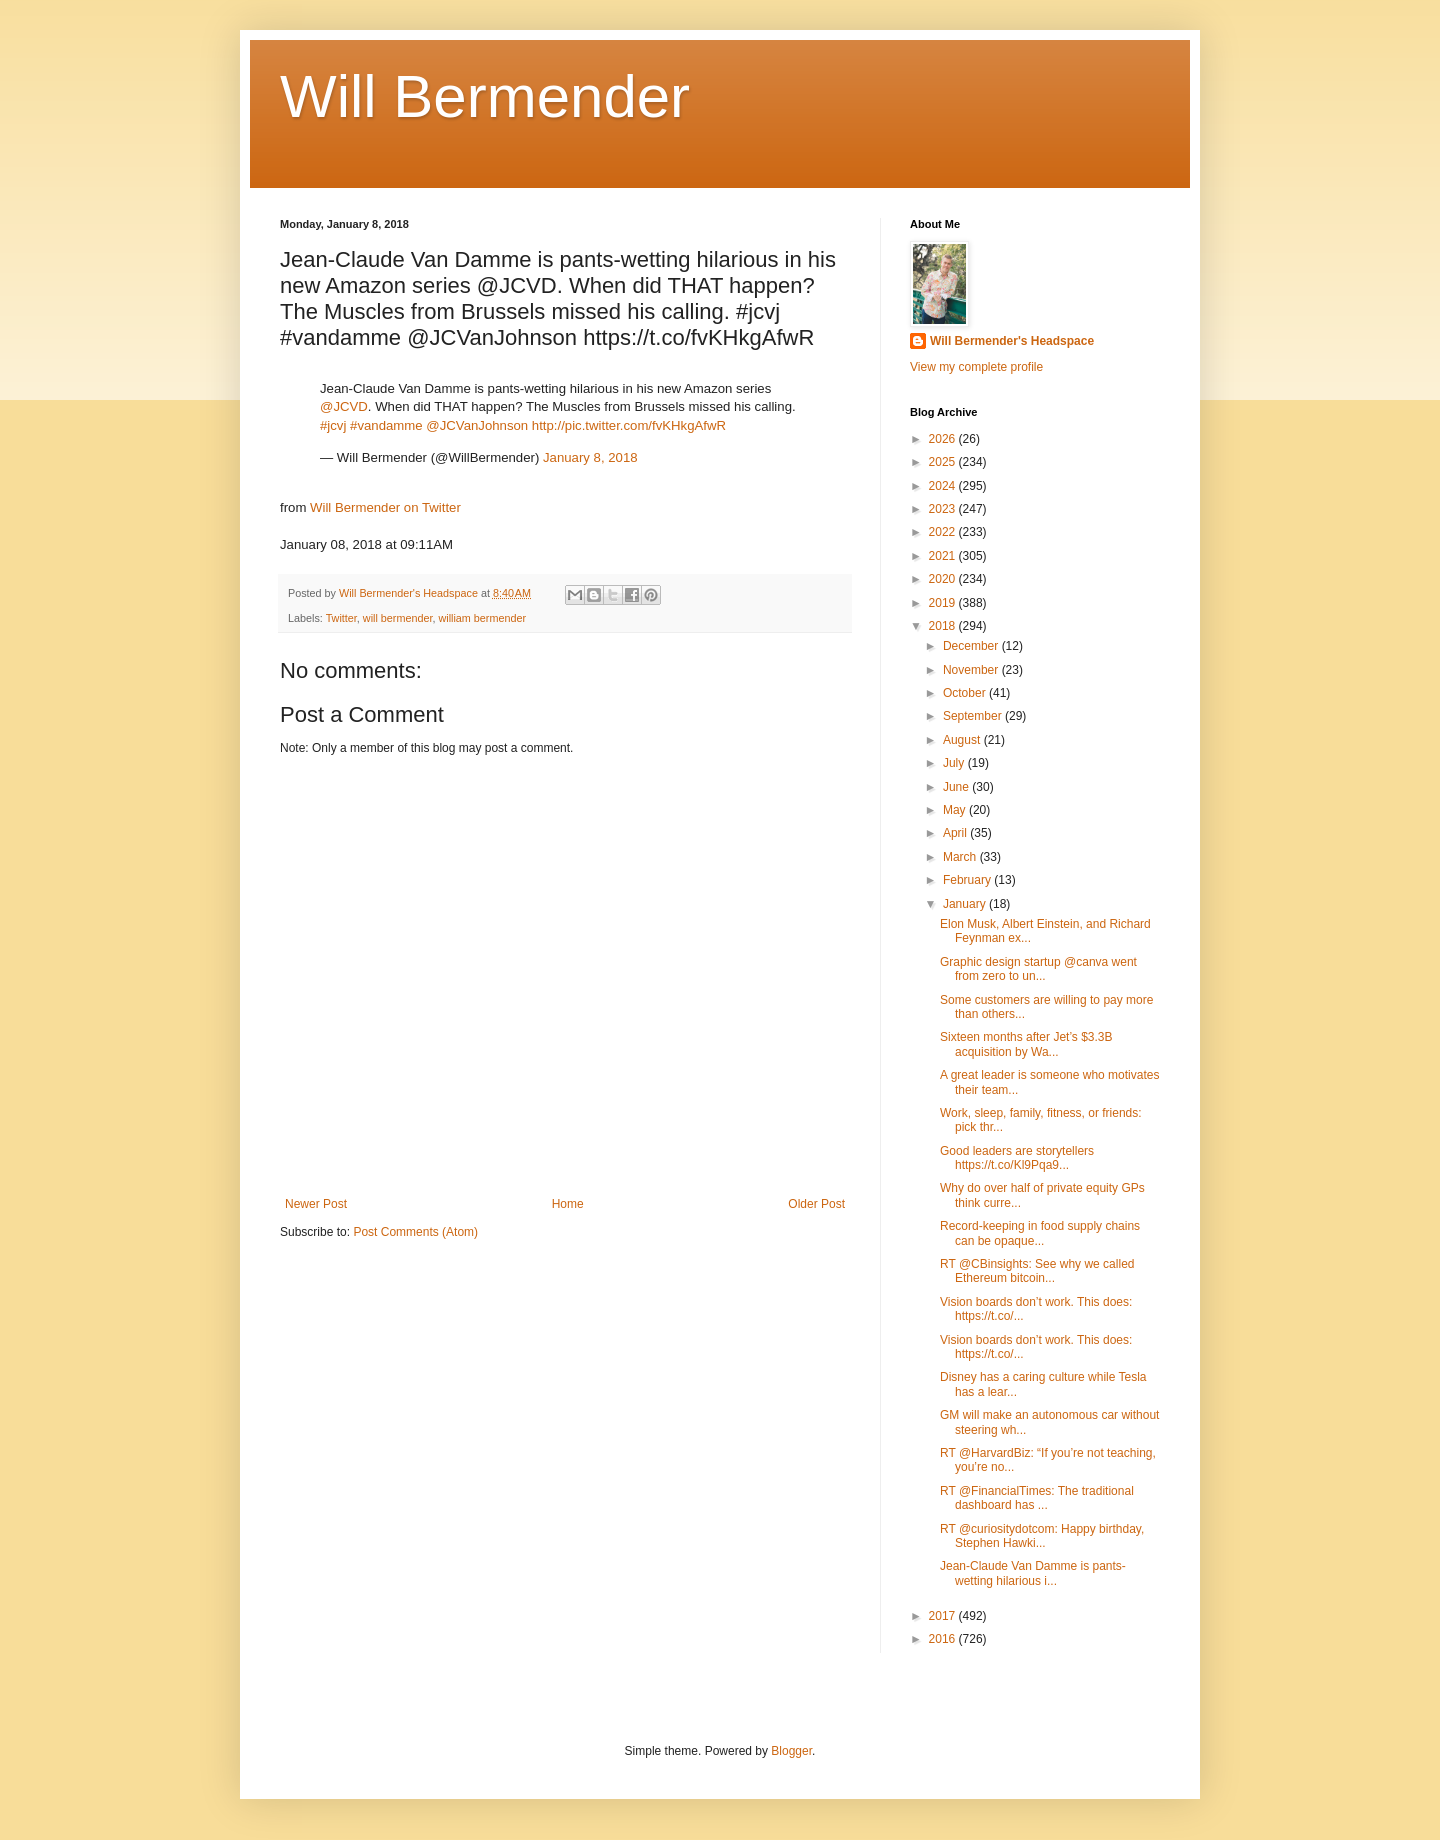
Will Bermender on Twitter (385, 507)
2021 (944, 556)
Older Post (816, 1204)
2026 (944, 439)
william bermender (482, 618)
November (972, 670)
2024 (944, 486)
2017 (944, 1616)
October (966, 693)
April (956, 833)
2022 (944, 532)
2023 (944, 509)
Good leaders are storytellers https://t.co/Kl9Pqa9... (1017, 1158)
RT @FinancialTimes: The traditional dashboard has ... (1037, 1498)
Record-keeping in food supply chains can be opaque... (1040, 1233)
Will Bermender (485, 96)
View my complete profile (976, 367)
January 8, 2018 (590, 457)
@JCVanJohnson (477, 425)
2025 (944, 462)
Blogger (791, 1751)
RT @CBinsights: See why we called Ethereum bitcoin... (1037, 1271)
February (968, 880)
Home (568, 1204)
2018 (944, 626)
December (972, 646)
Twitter (341, 618)
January (966, 904)
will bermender (398, 618)
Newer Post (316, 1204)
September (974, 716)
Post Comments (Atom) (415, 1232)
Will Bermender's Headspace (1012, 341)
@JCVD (344, 406)
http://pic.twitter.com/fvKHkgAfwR (629, 425)
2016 (944, 1639)
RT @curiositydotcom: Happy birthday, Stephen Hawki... (1042, 1536)
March (961, 857)
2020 (944, 579)
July (955, 763)
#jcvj (333, 425)
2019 (944, 603)
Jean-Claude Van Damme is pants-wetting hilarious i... (1033, 1573)
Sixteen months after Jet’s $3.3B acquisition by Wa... (1026, 1044)
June (957, 787)
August (963, 740)
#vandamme (386, 425)
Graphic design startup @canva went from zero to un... (1038, 969)
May (956, 810)
